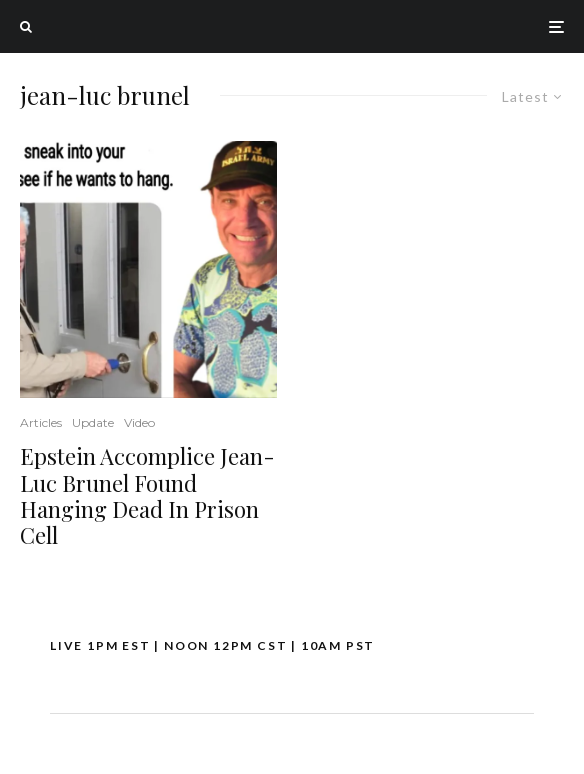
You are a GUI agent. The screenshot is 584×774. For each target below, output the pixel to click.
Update (93, 422)
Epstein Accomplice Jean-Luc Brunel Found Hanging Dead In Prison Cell (147, 496)
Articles (41, 422)
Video (139, 422)
